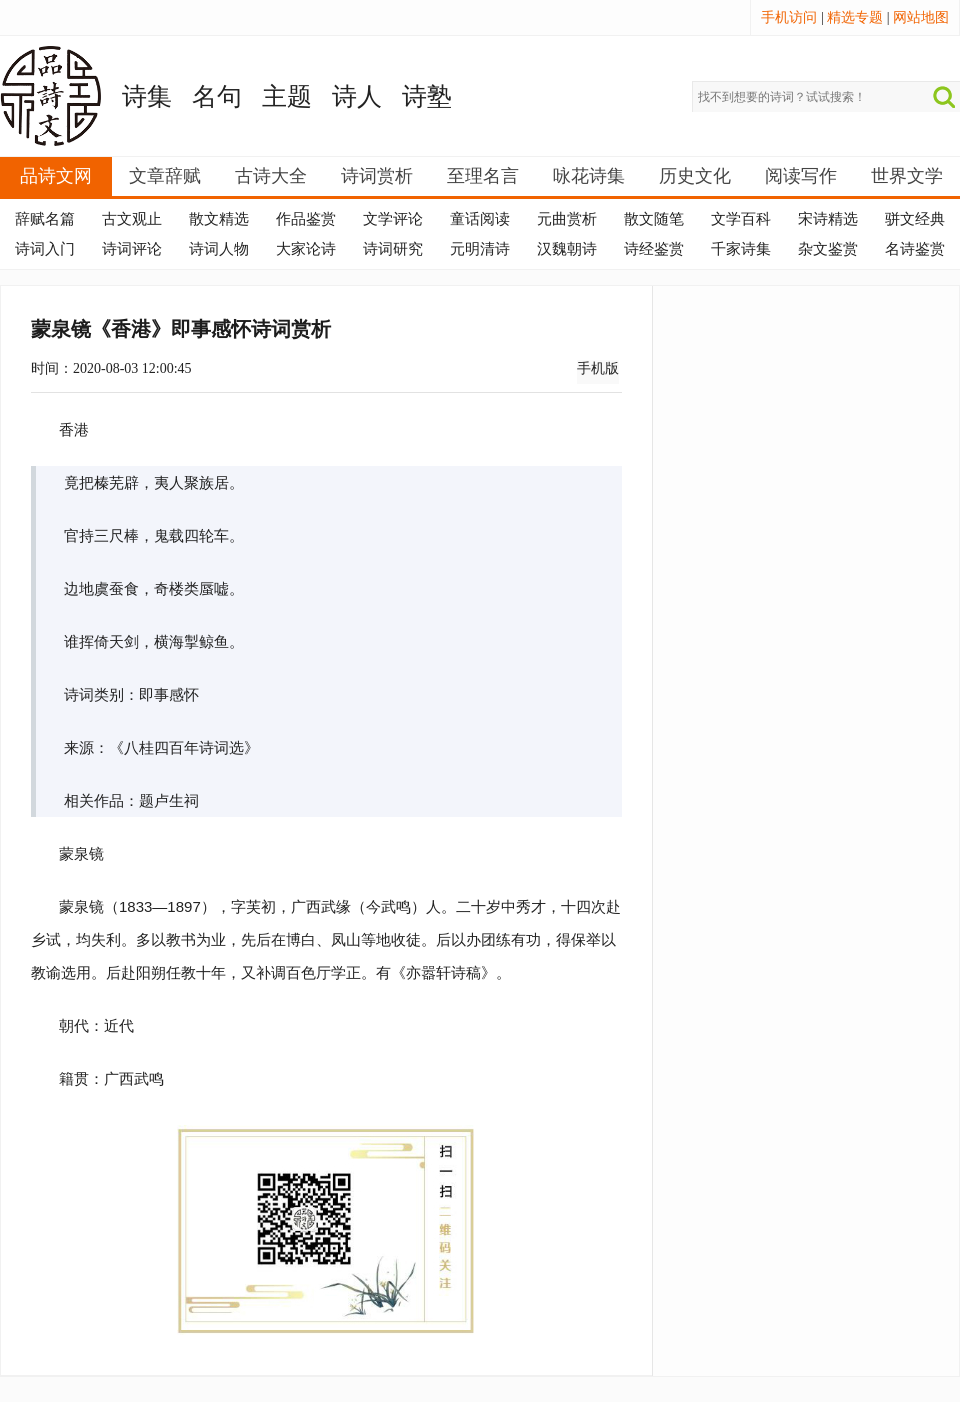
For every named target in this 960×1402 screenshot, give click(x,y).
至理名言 (483, 176)
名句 (217, 96)
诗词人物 (219, 249)
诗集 (147, 96)
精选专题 (855, 17)
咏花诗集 (589, 176)
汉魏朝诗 (567, 249)
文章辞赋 (165, 176)
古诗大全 (271, 176)
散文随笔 (654, 219)
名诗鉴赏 (915, 249)
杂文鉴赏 (828, 249)
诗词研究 (393, 249)
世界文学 (907, 176)
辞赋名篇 (45, 219)
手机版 (598, 368)
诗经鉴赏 (654, 249)
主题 (287, 96)
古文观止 (132, 219)
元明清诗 (480, 249)
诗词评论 (132, 249)
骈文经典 (915, 219)
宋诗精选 (828, 219)
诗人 (357, 96)
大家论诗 (306, 249)
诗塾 (427, 96)
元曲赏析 (567, 219)
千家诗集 (741, 249)
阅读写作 (801, 176)
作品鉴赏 (306, 219)
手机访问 (789, 17)
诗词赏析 (377, 176)
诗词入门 (45, 249)
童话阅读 (480, 219)
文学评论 (393, 219)
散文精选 (219, 219)
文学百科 (741, 219)
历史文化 (695, 176)
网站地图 (921, 17)
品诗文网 (56, 176)
